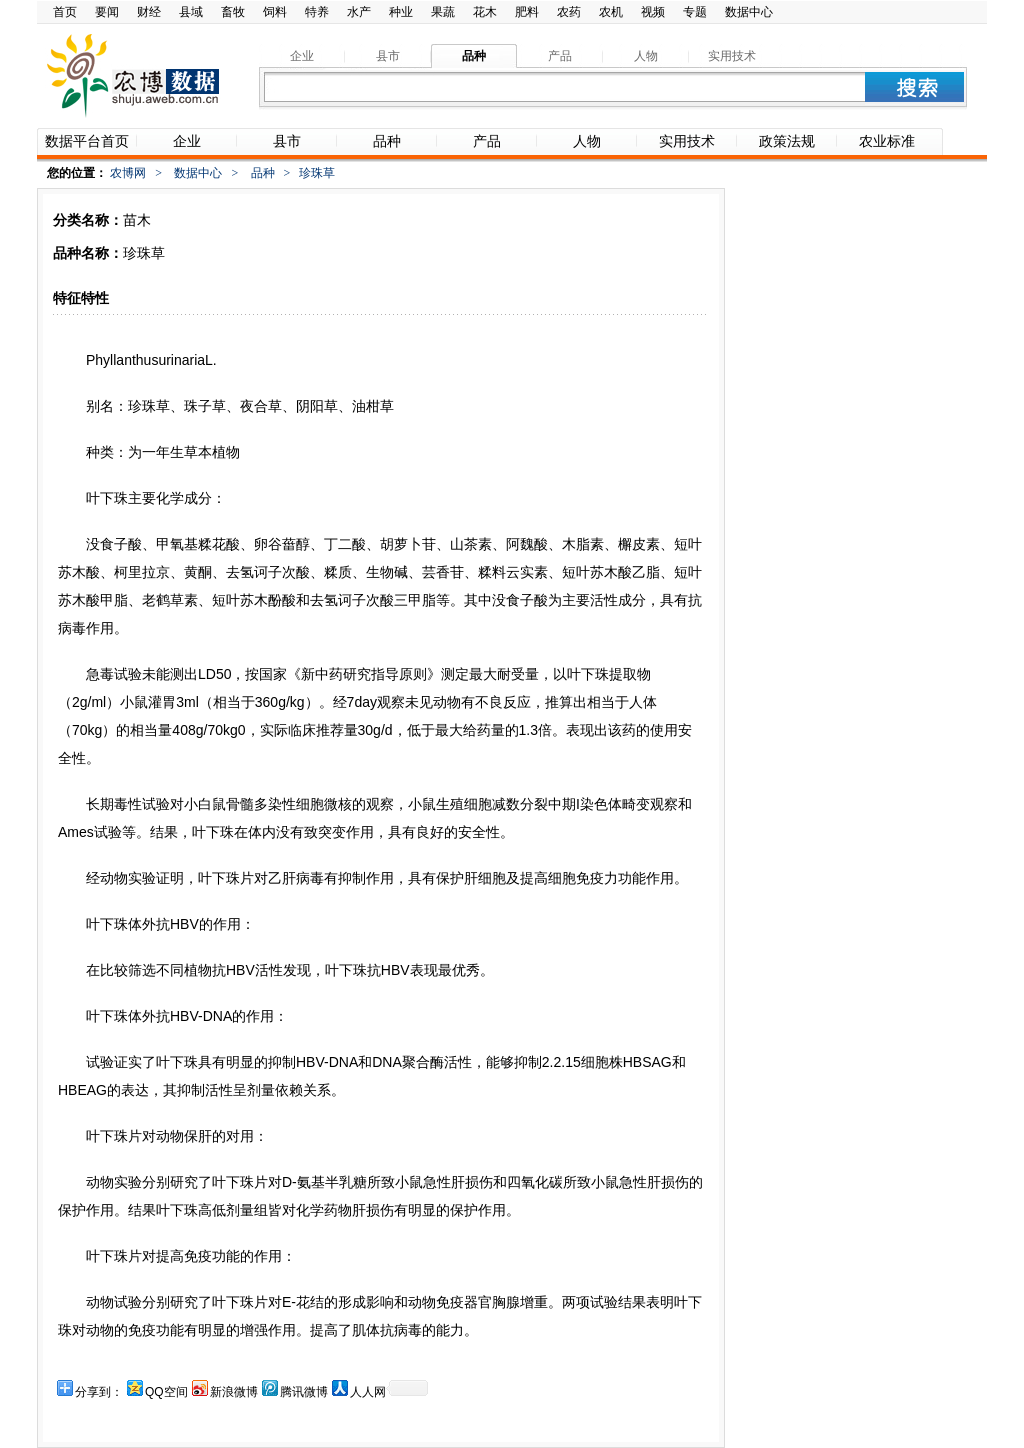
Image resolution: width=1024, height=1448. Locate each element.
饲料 (275, 12)
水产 (359, 12)
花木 (485, 12)
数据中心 (749, 12)
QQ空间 (166, 1392)
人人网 (368, 1392)
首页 (65, 12)
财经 (149, 12)
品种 (263, 173)
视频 (653, 12)
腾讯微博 (304, 1392)
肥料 (527, 12)
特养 (317, 12)
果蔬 (443, 12)
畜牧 (233, 12)
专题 (695, 12)
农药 (569, 12)
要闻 (107, 12)
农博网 (128, 173)
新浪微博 (234, 1392)
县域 (191, 12)
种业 (401, 12)
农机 (611, 12)
